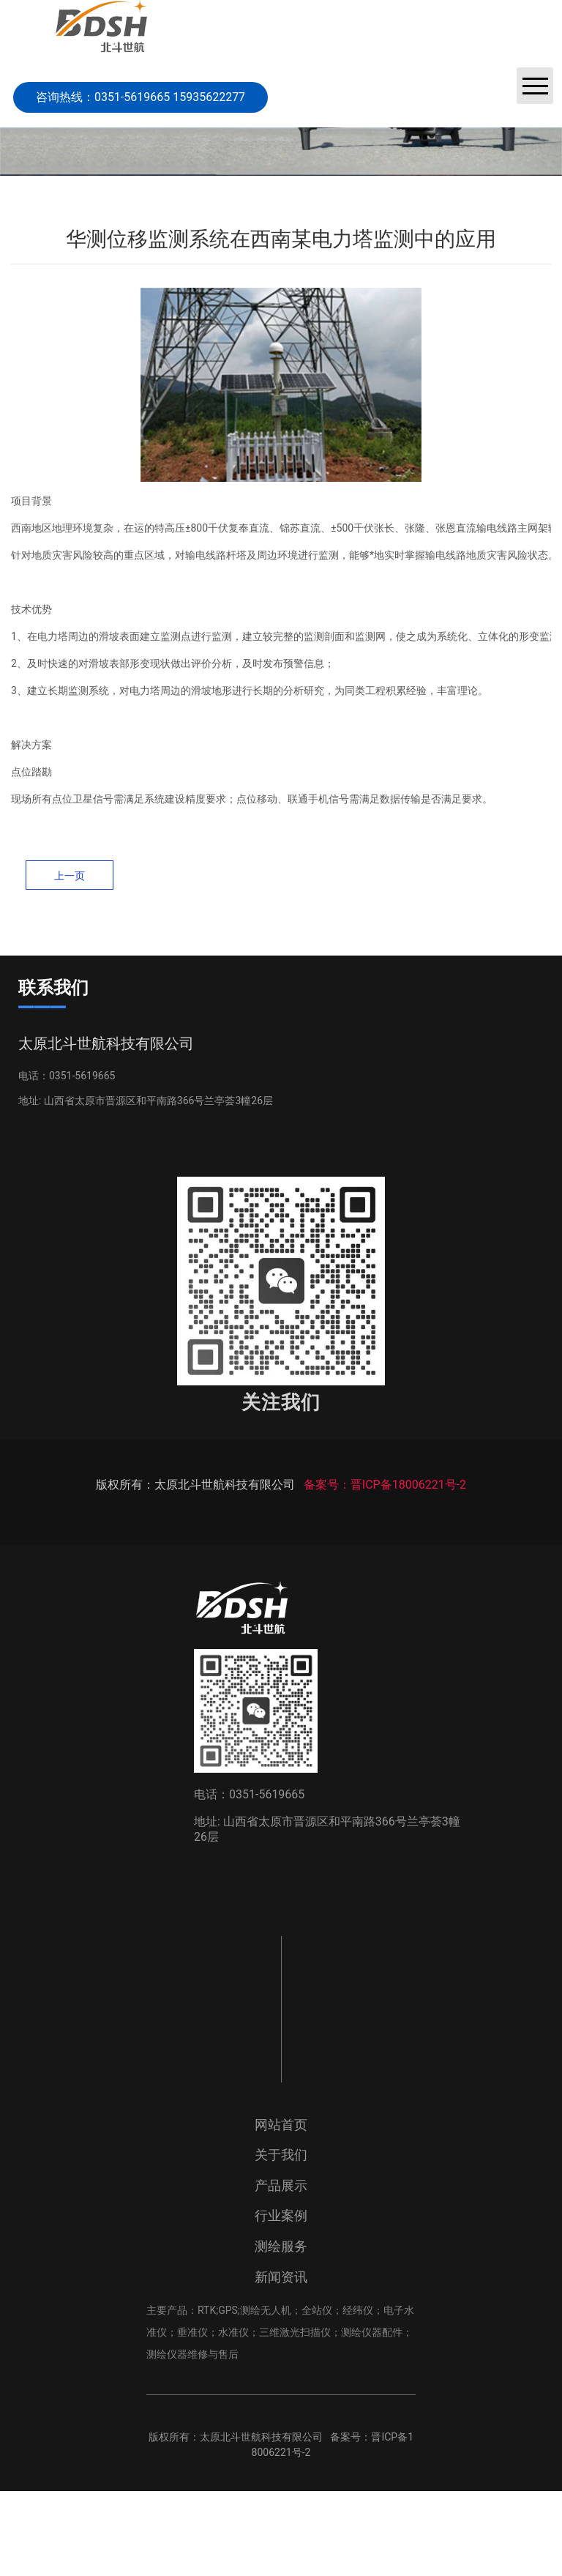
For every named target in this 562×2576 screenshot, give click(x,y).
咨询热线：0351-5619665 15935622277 (140, 97)
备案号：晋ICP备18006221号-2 (385, 1569)
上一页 (69, 876)
